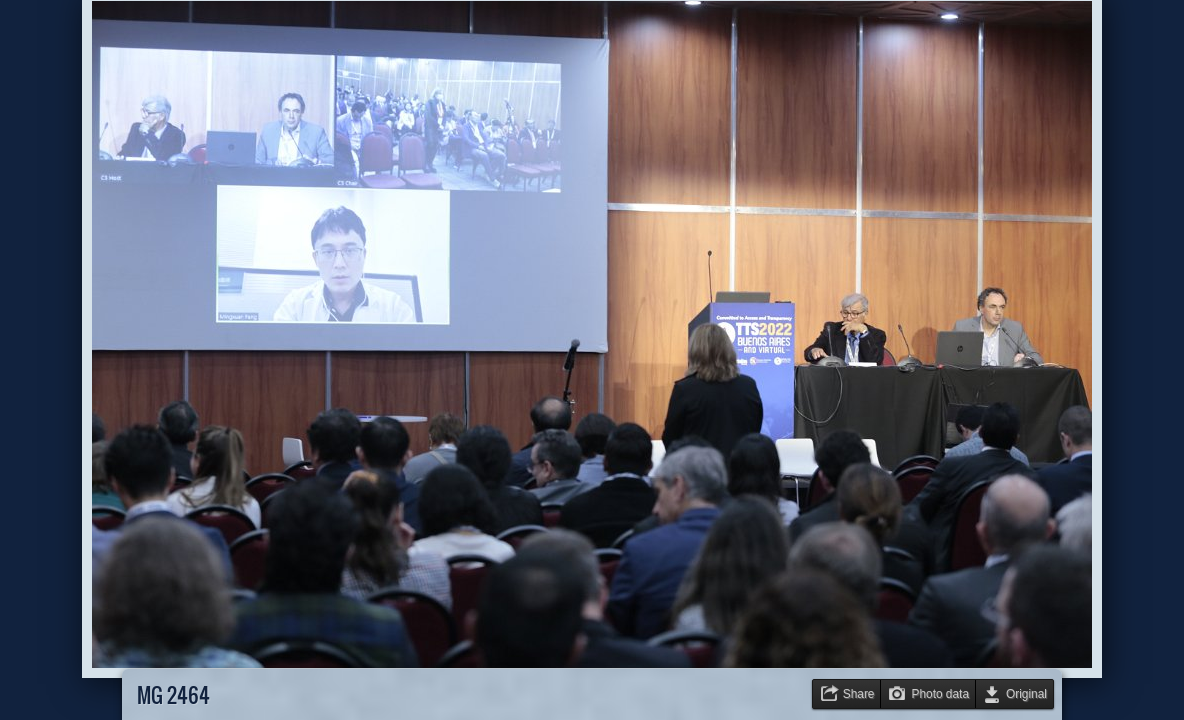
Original (1026, 694)
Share (859, 694)
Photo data (940, 694)
